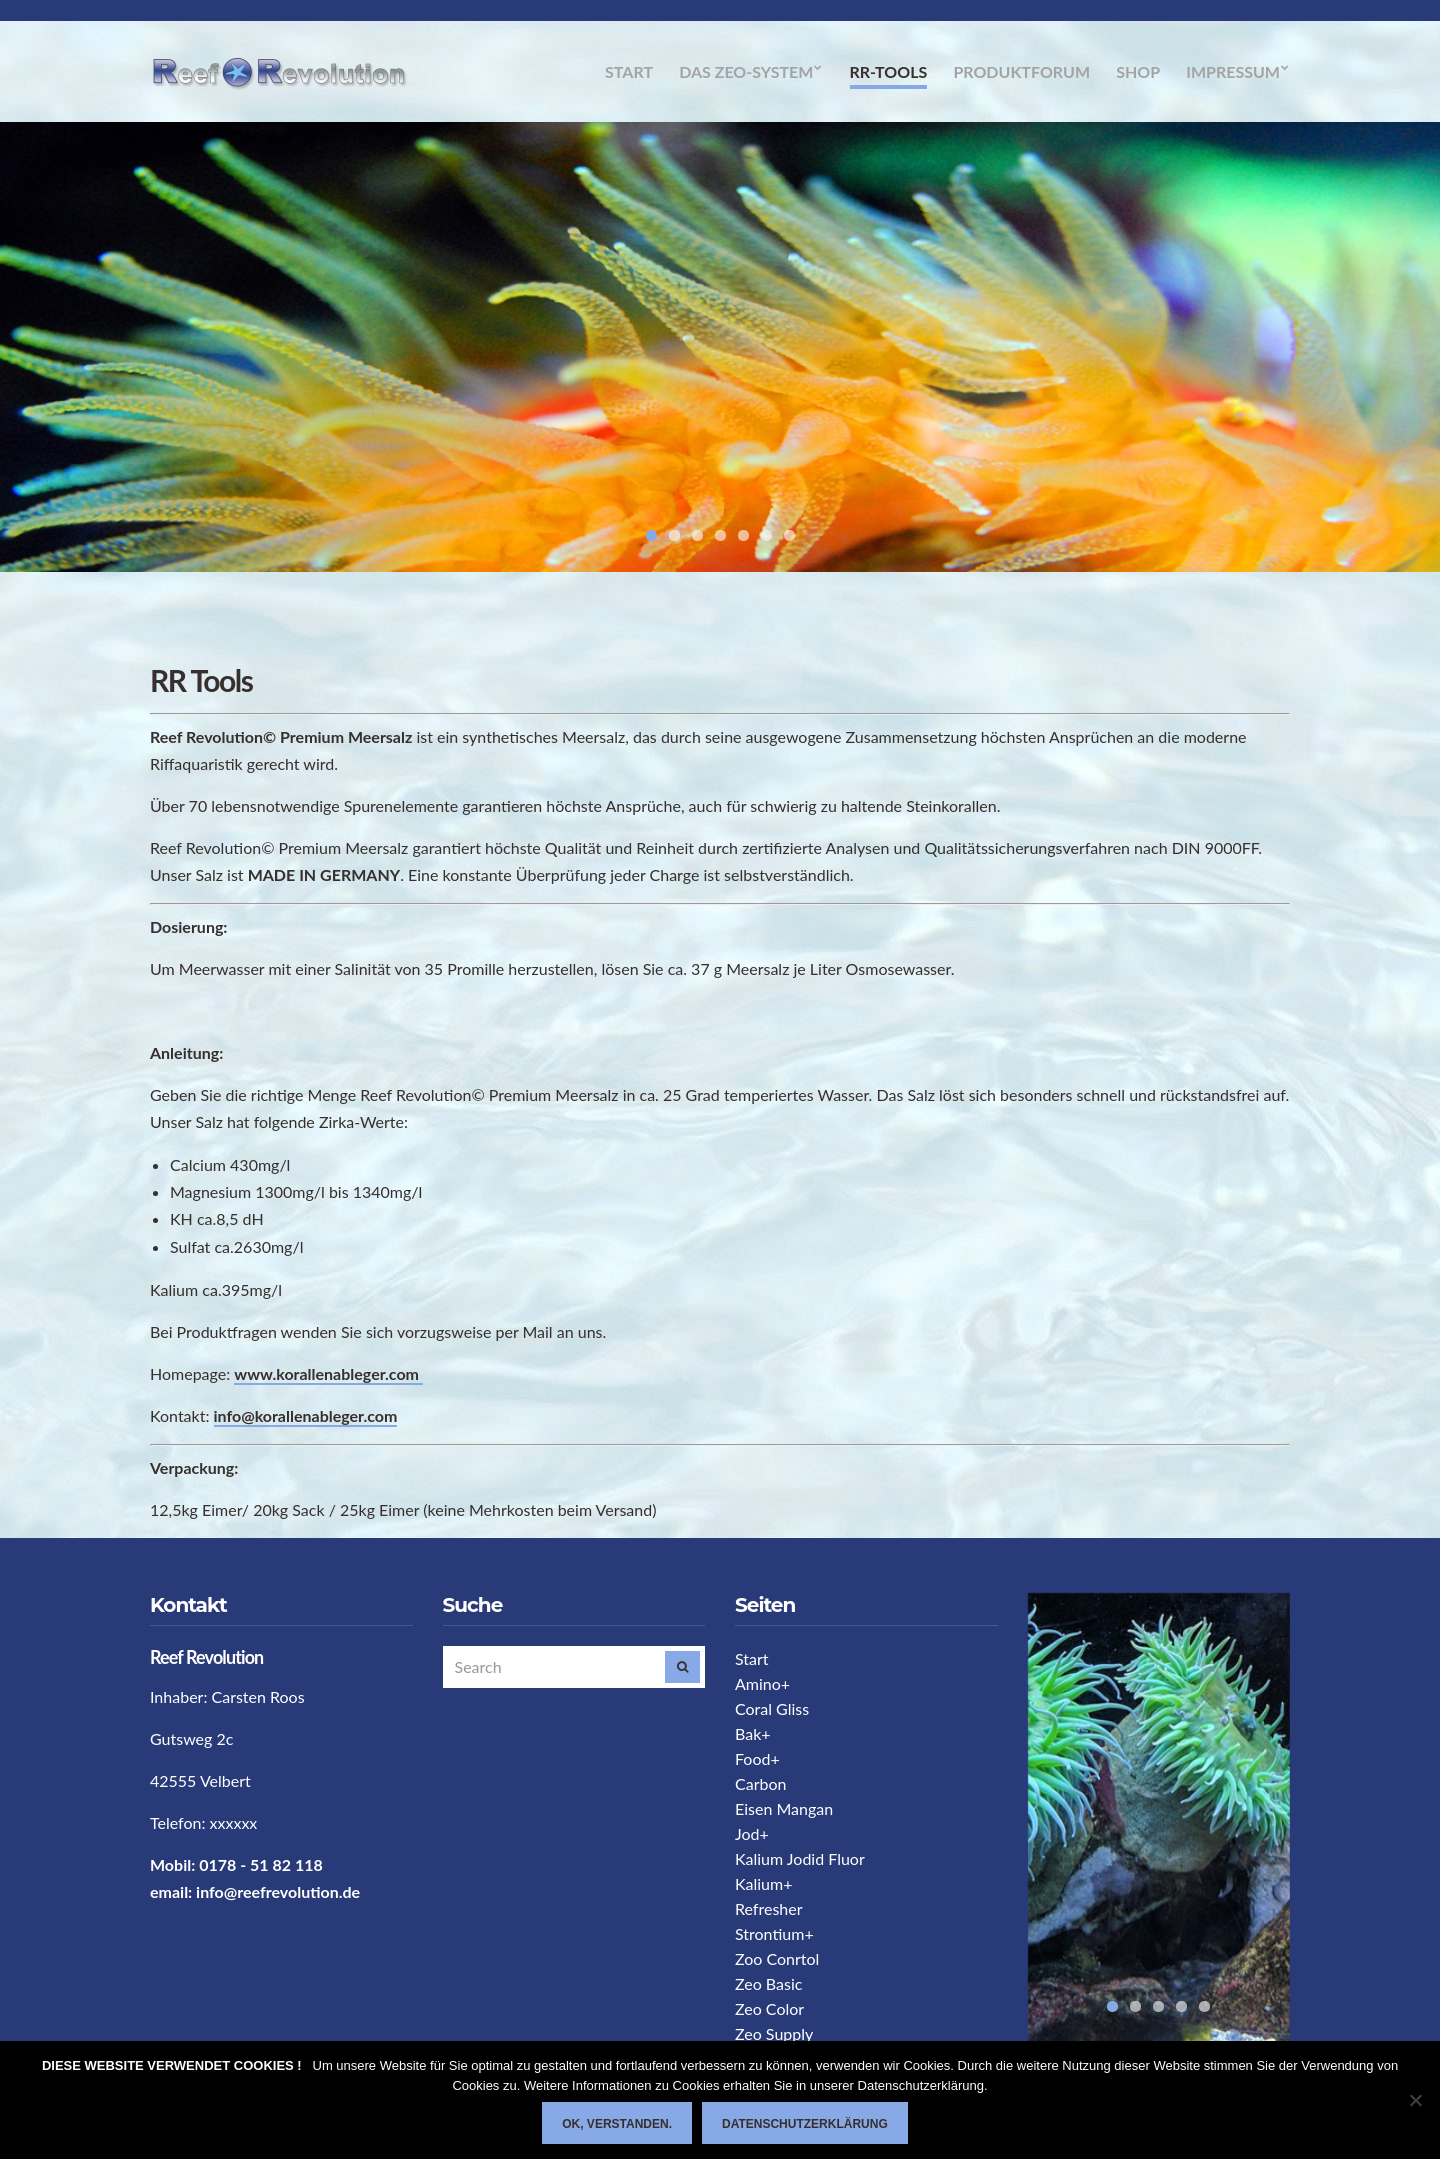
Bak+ (753, 1733)
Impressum (1233, 71)
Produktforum (1021, 71)
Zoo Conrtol (777, 1958)
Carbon (760, 1783)
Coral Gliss (772, 1708)
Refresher (769, 1908)
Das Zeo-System (746, 71)
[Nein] (1415, 2100)
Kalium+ (763, 1883)
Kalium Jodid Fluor (800, 1858)
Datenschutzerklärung (805, 2124)
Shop (1138, 71)
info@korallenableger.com (306, 1415)
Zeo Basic (768, 1983)
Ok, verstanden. (617, 2124)
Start (629, 71)
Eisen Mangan (784, 1808)
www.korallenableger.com (328, 1373)
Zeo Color (769, 2008)
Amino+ (762, 1683)
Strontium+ (774, 1933)
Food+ (757, 1758)
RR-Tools (889, 71)
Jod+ (752, 1833)
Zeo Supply (774, 2033)
